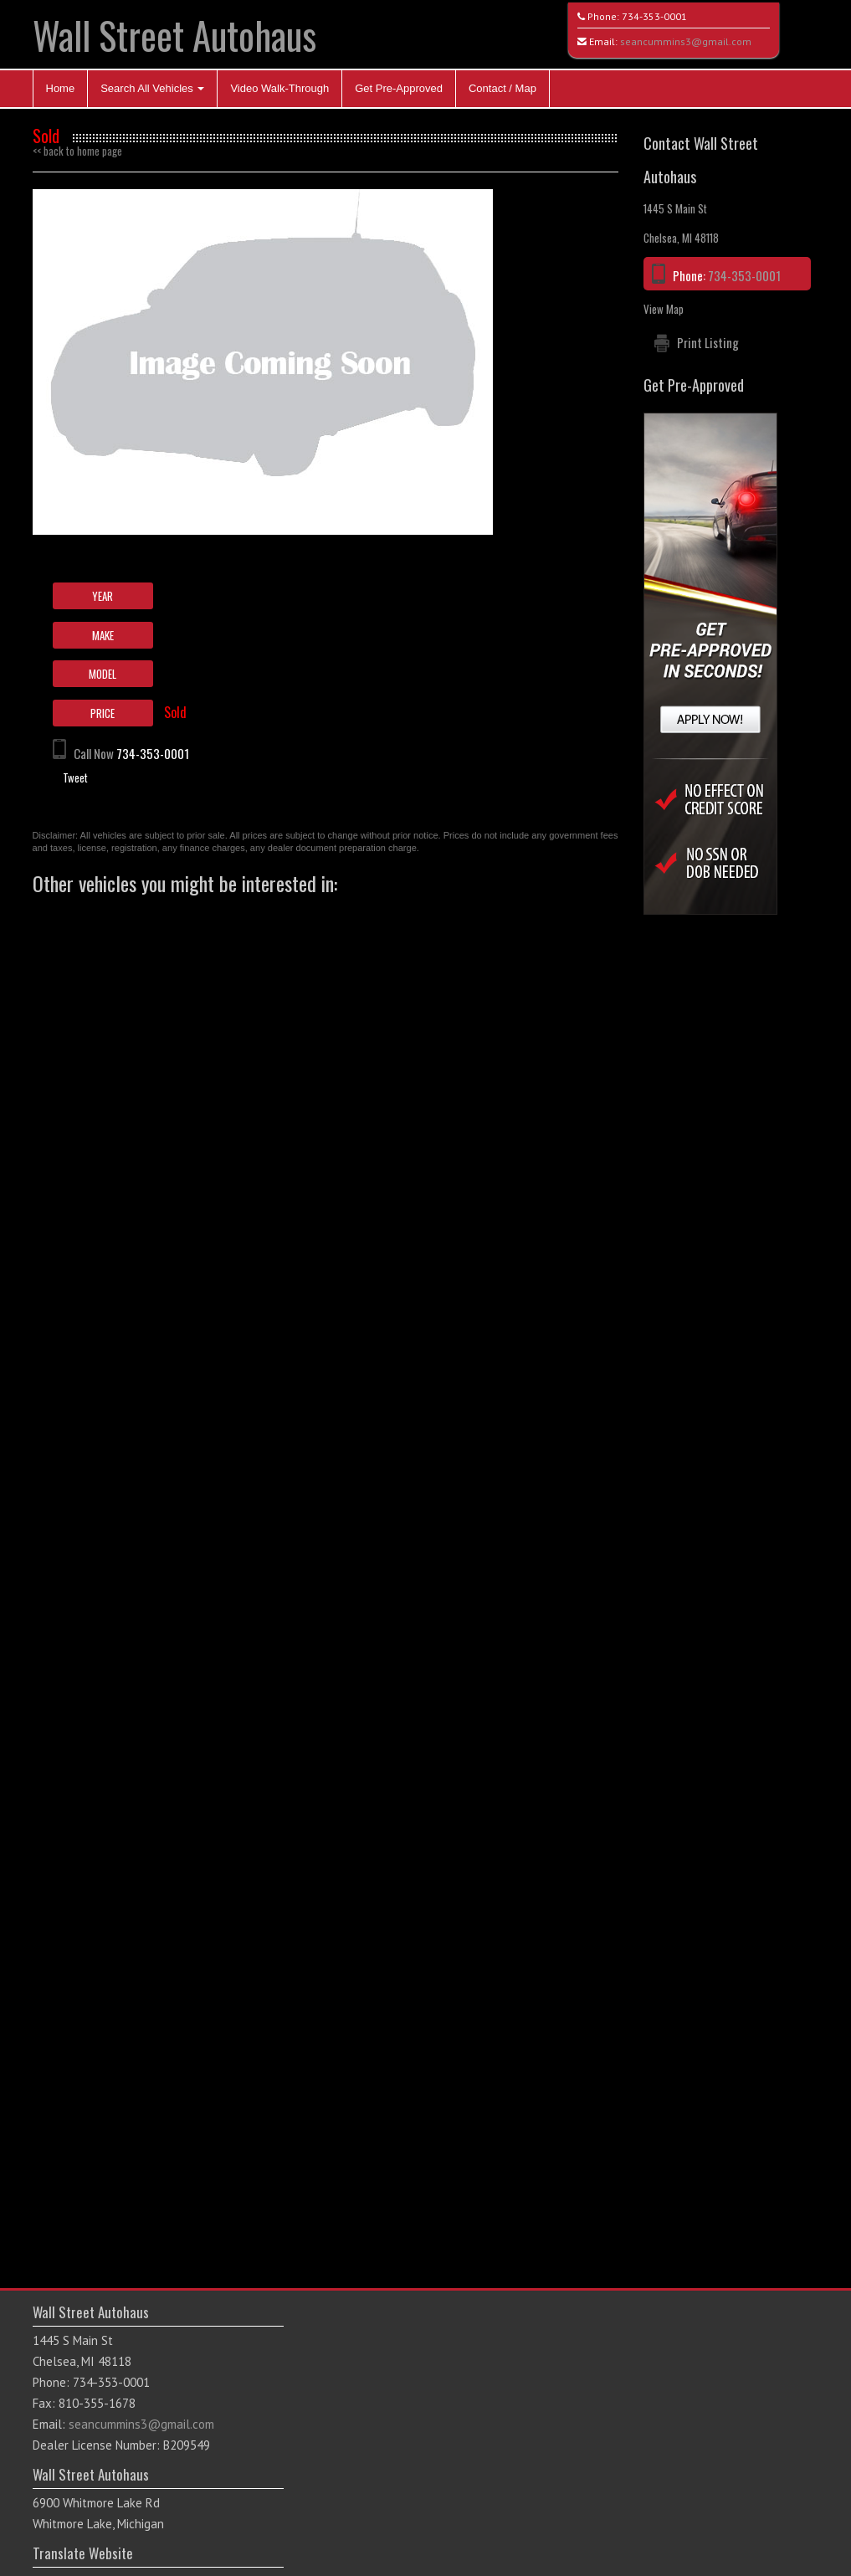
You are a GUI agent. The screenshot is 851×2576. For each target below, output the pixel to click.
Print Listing (708, 342)
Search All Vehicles (152, 88)
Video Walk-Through (279, 88)
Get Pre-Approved (399, 88)
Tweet (75, 777)
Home (60, 88)
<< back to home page (77, 150)
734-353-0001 (654, 16)
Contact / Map (502, 88)
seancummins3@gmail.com (685, 41)
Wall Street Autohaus (174, 35)
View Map (663, 308)
